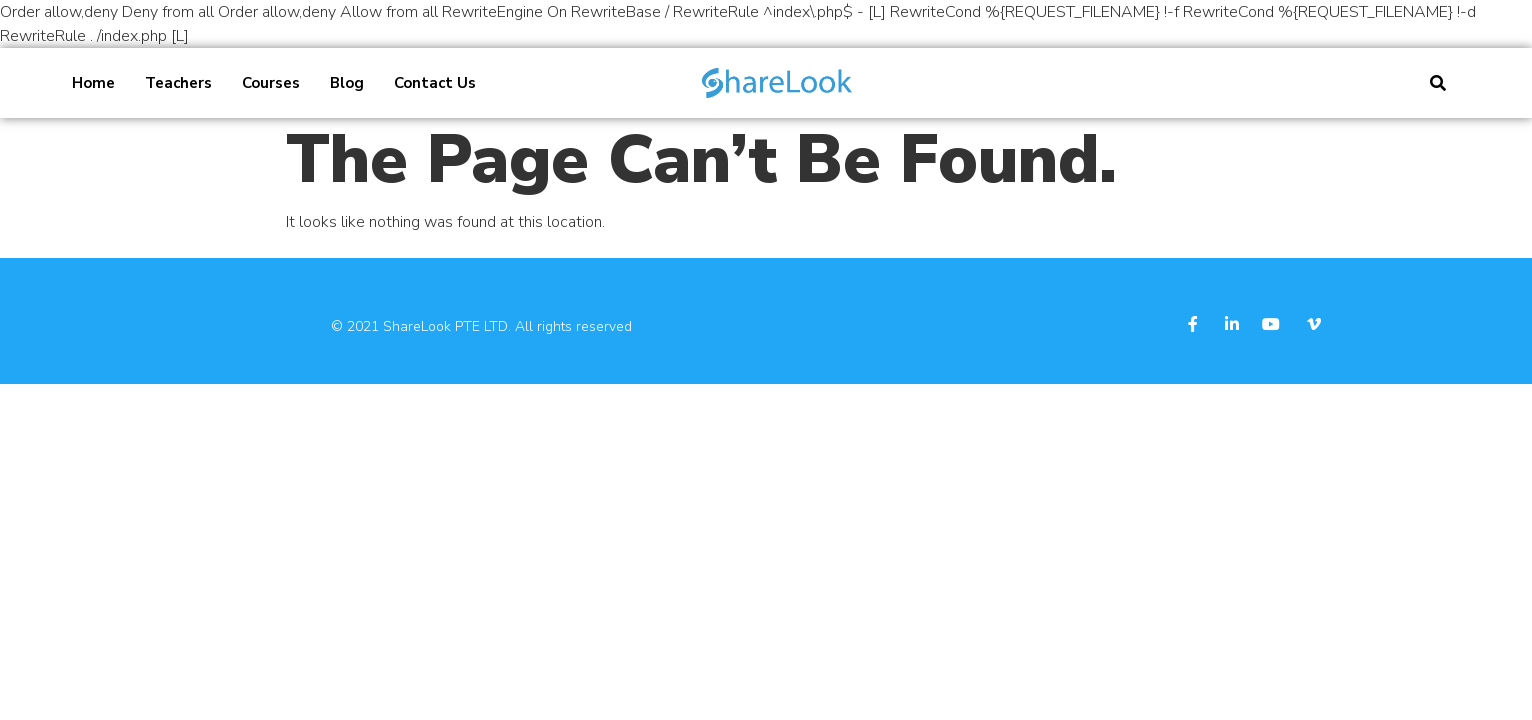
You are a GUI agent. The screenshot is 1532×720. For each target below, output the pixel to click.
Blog (347, 83)
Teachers (178, 83)
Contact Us (435, 83)
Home (93, 83)
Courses (271, 83)
